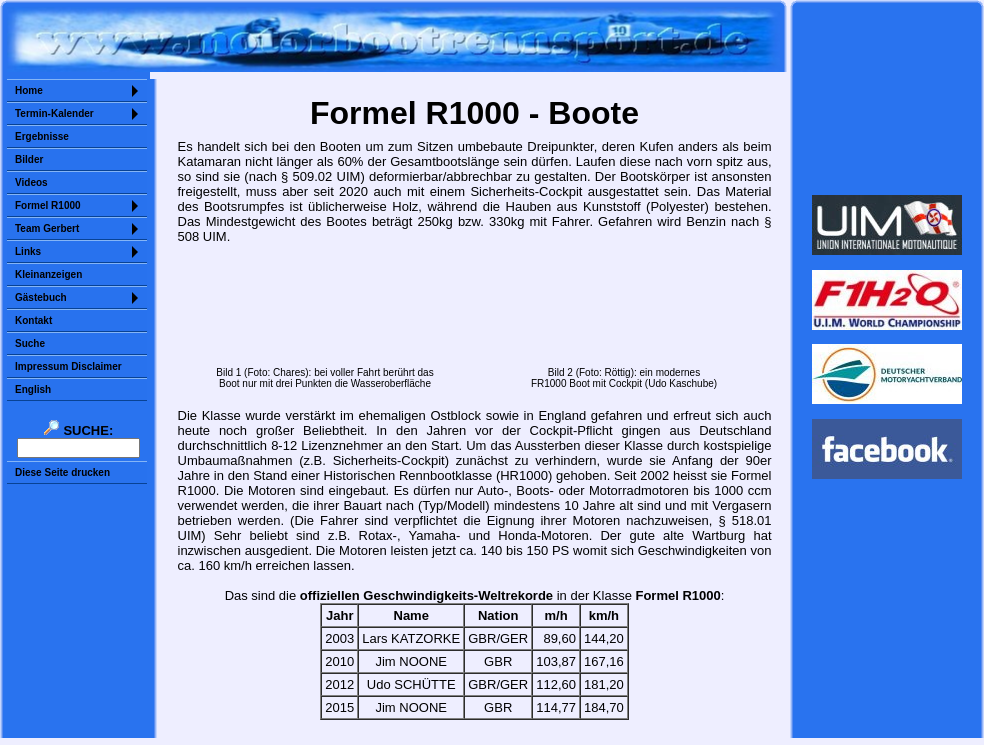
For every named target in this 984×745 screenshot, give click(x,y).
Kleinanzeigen (48, 274)
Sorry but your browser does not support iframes (887, 98)
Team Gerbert (47, 228)
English (33, 389)
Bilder (29, 159)
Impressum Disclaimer (68, 366)
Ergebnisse (42, 136)
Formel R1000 (48, 205)
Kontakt (33, 320)
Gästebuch (41, 297)
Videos (31, 182)
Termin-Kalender (54, 113)
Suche (30, 343)
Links (28, 251)
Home (29, 90)
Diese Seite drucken (62, 472)
